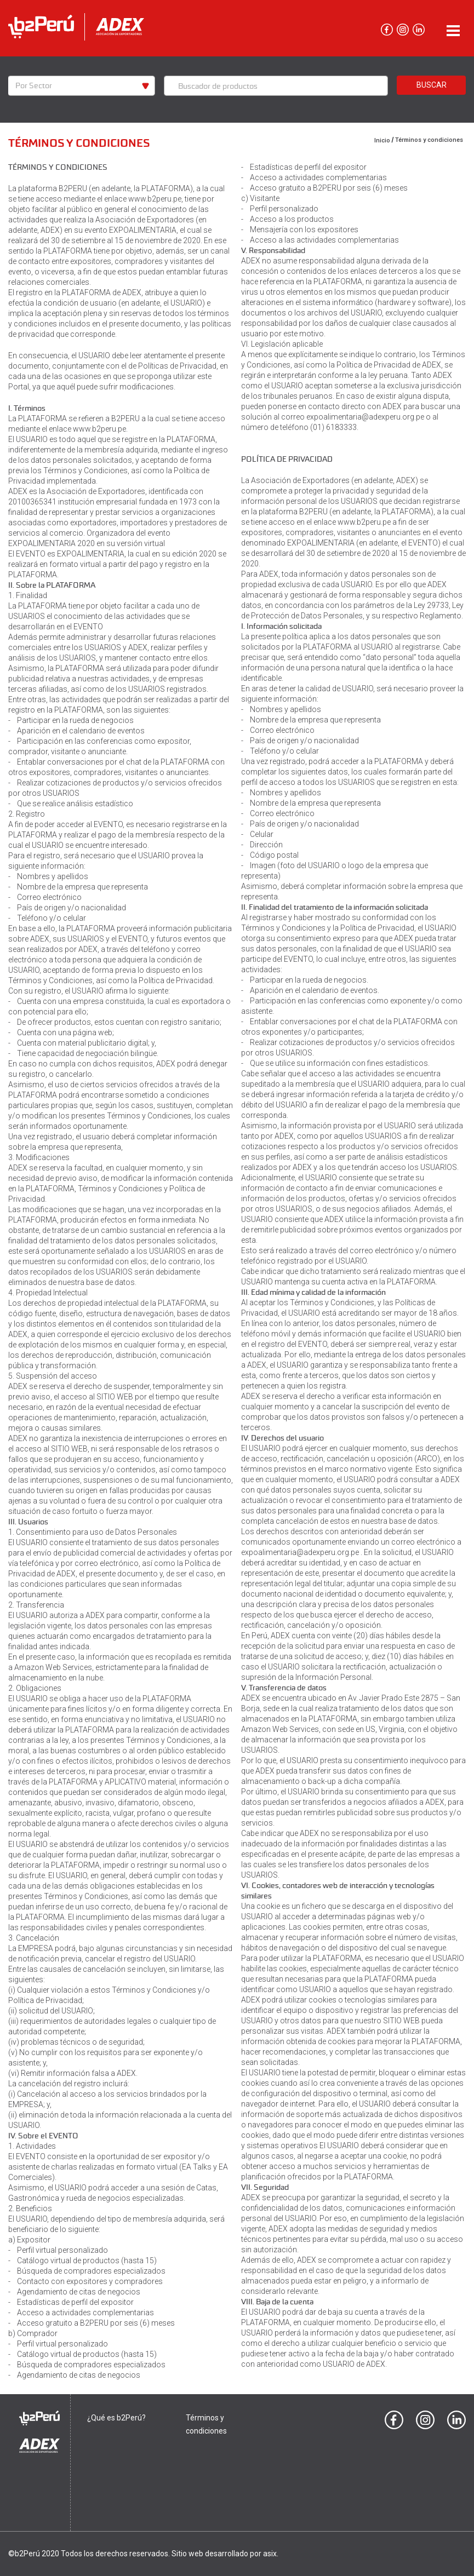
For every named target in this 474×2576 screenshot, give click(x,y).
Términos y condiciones (429, 140)
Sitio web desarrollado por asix (224, 2553)
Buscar (431, 85)
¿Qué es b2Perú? (116, 2417)
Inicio (382, 140)
